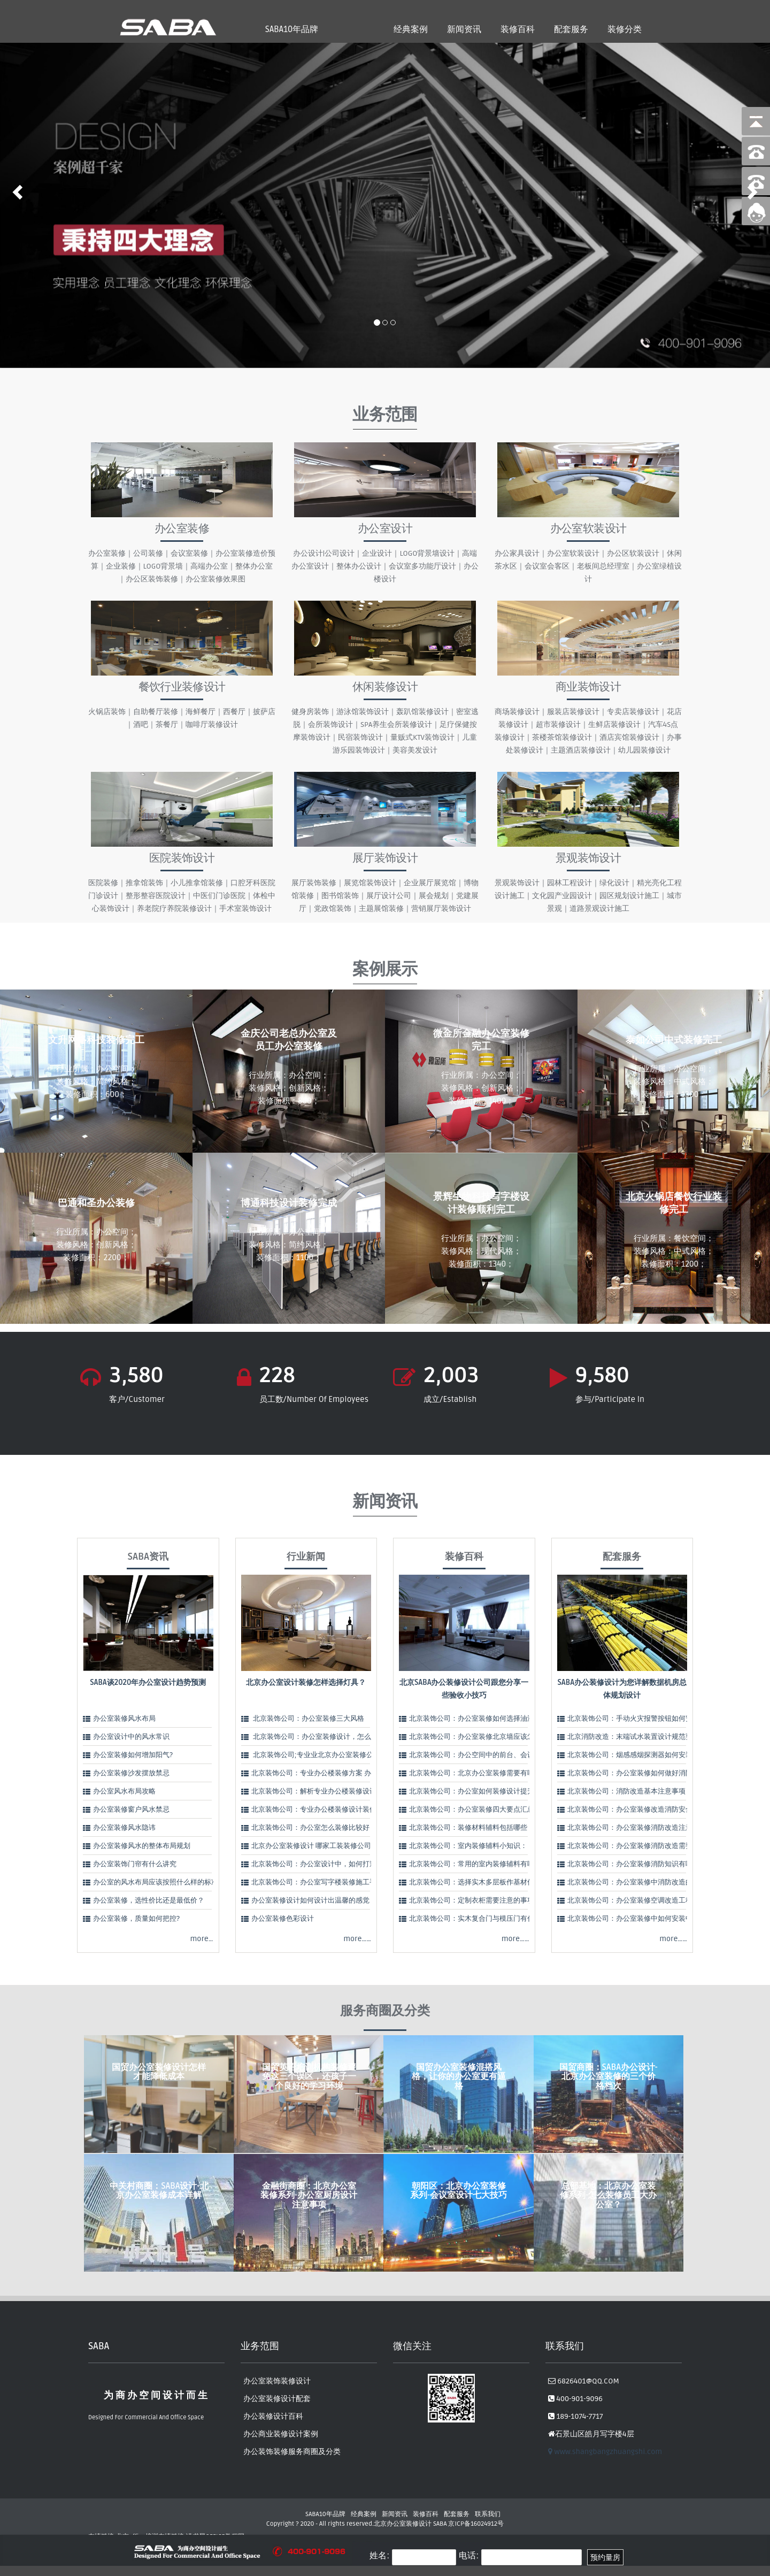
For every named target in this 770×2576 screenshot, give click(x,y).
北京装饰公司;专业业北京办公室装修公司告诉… (324, 1755)
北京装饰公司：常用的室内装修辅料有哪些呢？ (482, 1864)
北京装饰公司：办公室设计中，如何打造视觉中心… (330, 1864)
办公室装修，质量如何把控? (136, 1918)
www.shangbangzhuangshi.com (605, 2451)
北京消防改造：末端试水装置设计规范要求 (633, 1736)
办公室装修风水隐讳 (124, 1827)
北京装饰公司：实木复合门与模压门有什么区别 (482, 1918)
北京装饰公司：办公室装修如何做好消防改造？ (640, 1773)
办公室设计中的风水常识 (131, 1736)
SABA (440, 2524)
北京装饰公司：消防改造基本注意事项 (626, 1791)
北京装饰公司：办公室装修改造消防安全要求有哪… (646, 1809)
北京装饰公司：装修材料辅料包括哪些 (468, 1827)
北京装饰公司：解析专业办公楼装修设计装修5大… (328, 1791)
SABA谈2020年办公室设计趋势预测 (148, 1682)
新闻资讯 (464, 29)
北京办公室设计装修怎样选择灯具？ (306, 1682)
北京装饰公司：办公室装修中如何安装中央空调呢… (646, 1918)
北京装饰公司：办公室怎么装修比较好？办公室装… (330, 1827)
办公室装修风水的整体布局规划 (141, 1846)
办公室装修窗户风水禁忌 (131, 1809)
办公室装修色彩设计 (282, 1918)
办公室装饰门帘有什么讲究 (134, 1864)
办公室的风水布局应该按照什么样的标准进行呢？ (169, 1882)
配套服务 (571, 29)
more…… (357, 1938)
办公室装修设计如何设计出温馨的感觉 (310, 1900)
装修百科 (517, 29)
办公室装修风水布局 (124, 1718)
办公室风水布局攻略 (124, 1791)
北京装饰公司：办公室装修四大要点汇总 (471, 1809)
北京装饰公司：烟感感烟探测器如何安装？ (633, 1755)
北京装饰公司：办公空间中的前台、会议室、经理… (487, 1755)
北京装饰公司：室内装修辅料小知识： (468, 1846)
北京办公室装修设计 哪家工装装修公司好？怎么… (327, 1846)
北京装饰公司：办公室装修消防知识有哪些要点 (640, 1864)
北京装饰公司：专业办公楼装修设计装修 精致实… (327, 1809)
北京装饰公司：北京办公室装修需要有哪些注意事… (487, 1773)
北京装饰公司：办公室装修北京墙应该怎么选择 (482, 1736)
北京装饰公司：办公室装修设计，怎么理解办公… (327, 1736)
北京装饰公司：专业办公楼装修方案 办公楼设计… (327, 1773)
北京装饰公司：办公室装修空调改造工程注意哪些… (646, 1900)
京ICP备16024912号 (476, 2524)
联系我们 (487, 2514)
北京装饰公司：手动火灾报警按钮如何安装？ (636, 1718)
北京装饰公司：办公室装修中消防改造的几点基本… (646, 1882)
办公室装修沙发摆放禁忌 (131, 1773)
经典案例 (411, 29)
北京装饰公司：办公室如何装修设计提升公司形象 (485, 1791)
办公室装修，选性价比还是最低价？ (148, 1900)
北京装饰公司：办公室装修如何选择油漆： (475, 1718)
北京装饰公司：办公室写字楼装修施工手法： (320, 1882)
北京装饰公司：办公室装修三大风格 (307, 1718)
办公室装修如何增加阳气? (133, 1755)
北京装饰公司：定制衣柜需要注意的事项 (471, 1900)
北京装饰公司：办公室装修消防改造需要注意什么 (643, 1846)
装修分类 (624, 29)
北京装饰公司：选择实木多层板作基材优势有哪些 (485, 1882)
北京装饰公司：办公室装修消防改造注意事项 (636, 1827)
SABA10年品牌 (291, 29)
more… (201, 1938)
